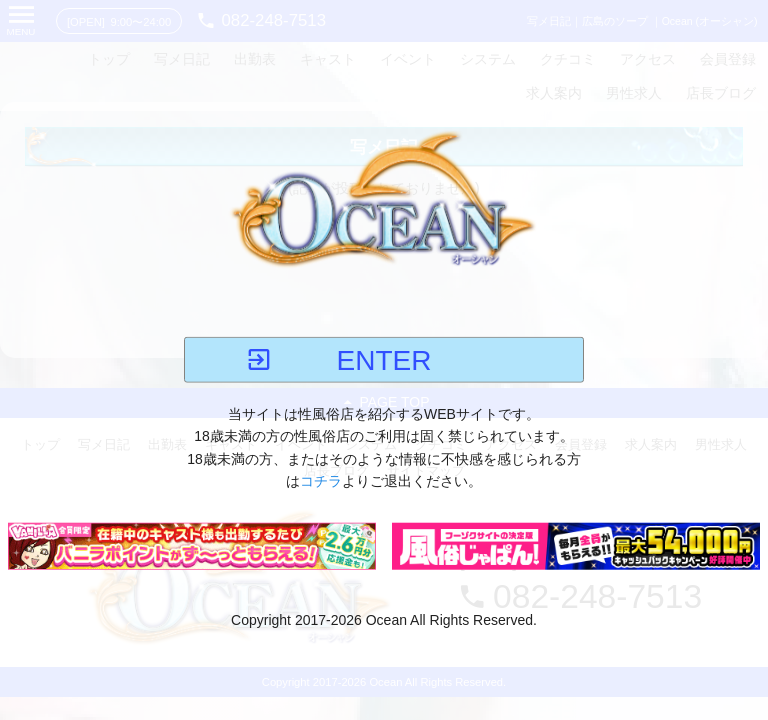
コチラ (321, 481)
